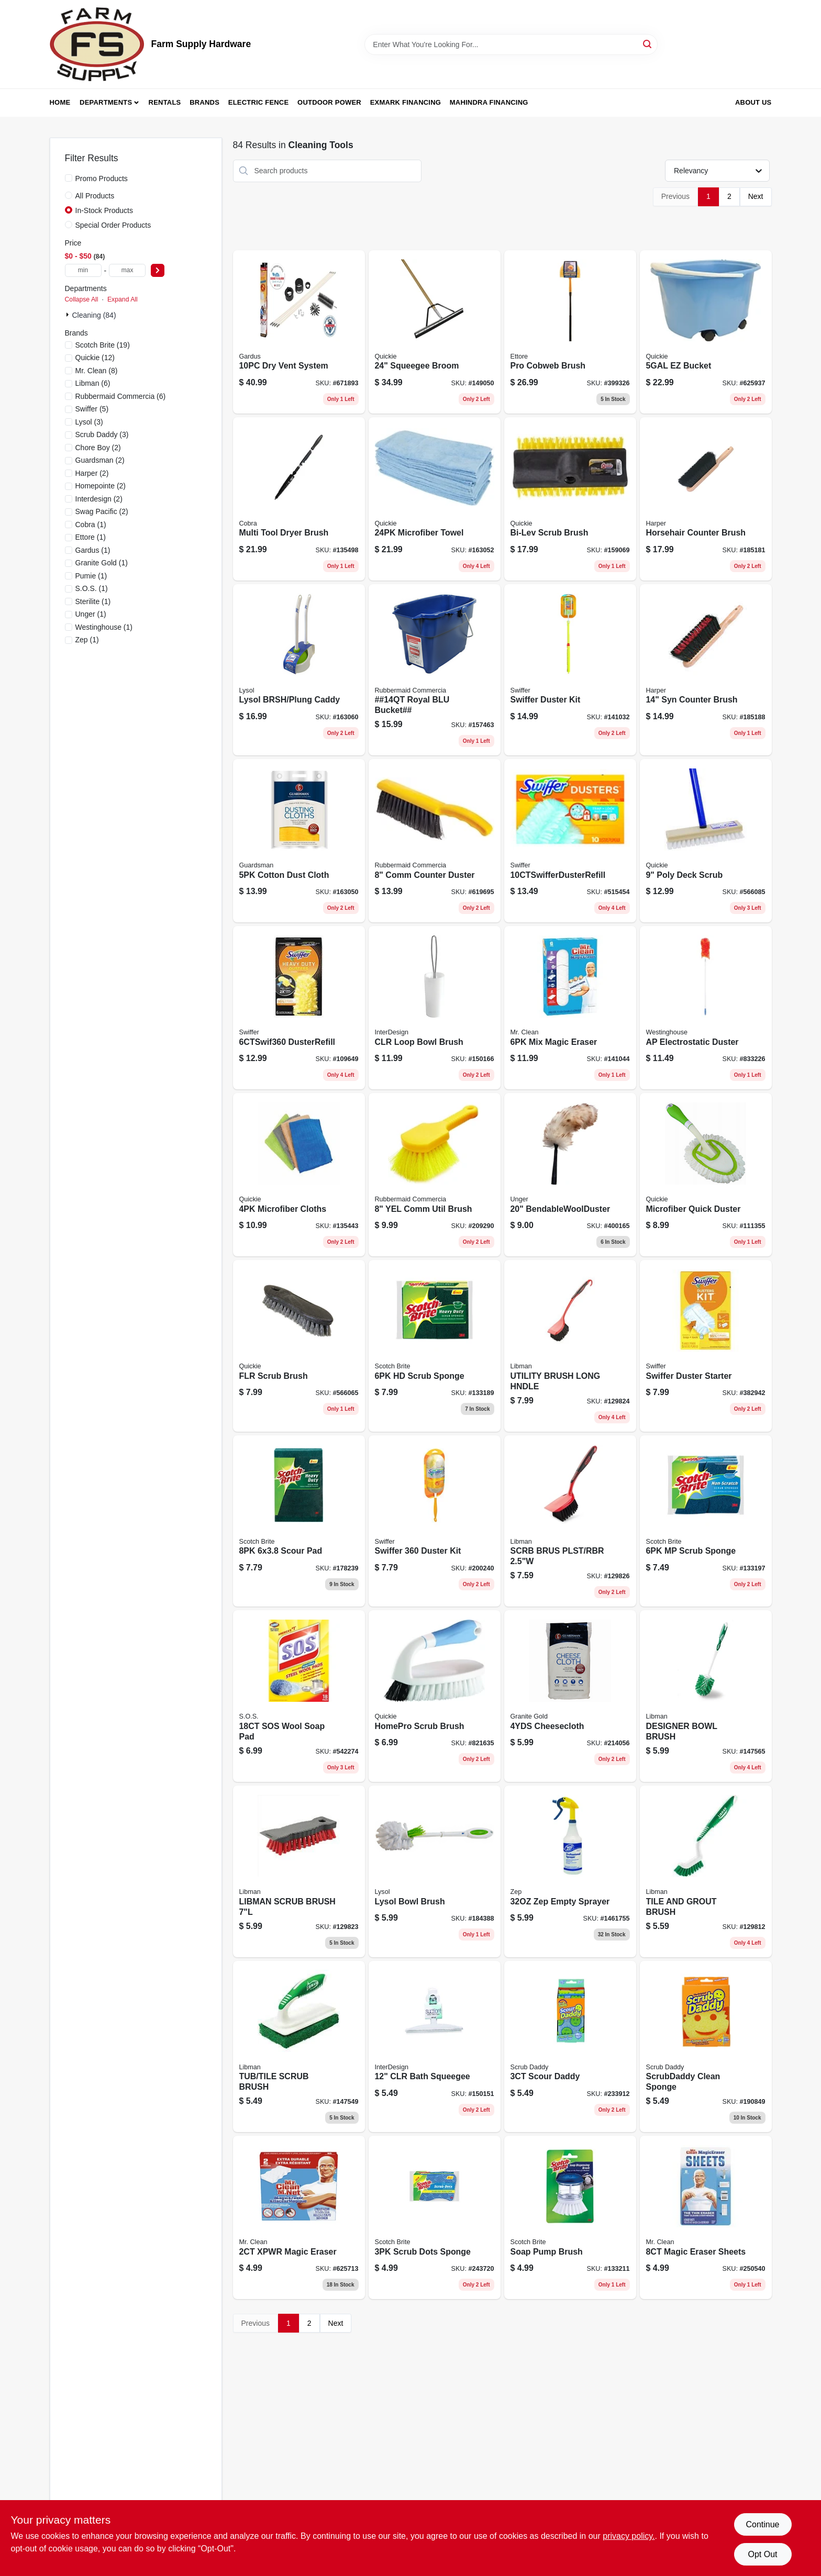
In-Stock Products (104, 210)
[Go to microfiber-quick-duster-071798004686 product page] (706, 1174)
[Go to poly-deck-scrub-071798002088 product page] (706, 840)
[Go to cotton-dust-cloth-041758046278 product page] (299, 840)
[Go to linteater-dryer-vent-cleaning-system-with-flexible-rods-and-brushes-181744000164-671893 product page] (299, 332)
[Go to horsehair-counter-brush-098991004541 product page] (706, 499)
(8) (96, 370)
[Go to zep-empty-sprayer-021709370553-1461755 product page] (570, 1871)
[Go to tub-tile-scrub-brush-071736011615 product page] (299, 2047)
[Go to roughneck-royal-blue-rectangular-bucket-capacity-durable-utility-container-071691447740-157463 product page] (435, 670)
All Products (95, 195)
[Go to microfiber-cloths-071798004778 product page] (299, 1174)
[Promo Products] (68, 178)
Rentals (165, 102)
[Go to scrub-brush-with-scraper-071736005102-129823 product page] (299, 1871)
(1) (90, 524)
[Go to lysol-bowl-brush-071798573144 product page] (435, 1871)
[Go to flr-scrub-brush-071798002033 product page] (299, 1346)
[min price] (83, 270)
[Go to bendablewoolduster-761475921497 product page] (570, 1174)
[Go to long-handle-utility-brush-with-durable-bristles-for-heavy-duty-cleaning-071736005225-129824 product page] (570, 1346)
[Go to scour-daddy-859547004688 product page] (570, 2047)
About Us (753, 102)
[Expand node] (68, 315)
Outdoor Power (329, 102)
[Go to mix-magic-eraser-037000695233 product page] (570, 1007)
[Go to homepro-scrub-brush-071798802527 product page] (435, 1696)
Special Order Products (113, 225)
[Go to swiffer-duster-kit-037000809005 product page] (570, 670)
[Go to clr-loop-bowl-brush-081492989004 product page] (435, 1007)
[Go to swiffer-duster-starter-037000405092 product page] (706, 1346)
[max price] (127, 270)
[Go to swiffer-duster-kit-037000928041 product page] (435, 1521)
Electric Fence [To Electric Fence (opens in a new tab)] (258, 102)
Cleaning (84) (94, 315)
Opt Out (762, 2554)
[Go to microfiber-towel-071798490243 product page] (435, 499)
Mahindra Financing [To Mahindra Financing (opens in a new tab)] (489, 102)
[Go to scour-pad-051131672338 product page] (299, 1521)
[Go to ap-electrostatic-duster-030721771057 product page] (706, 1007)
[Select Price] (157, 270)
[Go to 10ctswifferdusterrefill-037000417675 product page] (570, 840)
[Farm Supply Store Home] (97, 44)
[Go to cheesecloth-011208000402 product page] (570, 1696)
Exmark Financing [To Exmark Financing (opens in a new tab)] (405, 102)
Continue (762, 2524)
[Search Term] (511, 44)
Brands (204, 102)
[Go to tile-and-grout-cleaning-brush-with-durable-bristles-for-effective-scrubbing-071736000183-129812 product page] (706, 1871)
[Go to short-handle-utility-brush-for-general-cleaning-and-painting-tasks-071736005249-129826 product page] (570, 1521)
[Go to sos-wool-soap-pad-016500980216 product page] (299, 1696)
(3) (89, 422)
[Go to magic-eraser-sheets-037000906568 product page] (706, 2217)
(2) (98, 447)
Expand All (122, 299)
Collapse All (81, 299)
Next (755, 196)
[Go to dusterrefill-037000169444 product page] (299, 1007)
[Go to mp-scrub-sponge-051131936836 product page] (706, 1521)
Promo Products (101, 178)
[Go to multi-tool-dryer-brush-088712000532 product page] (299, 499)
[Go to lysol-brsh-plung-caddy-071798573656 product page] (299, 670)
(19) (102, 345)
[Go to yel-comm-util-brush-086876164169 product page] (435, 1174)
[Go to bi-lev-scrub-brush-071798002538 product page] (570, 499)
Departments (106, 102)
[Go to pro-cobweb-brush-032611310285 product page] (570, 332)
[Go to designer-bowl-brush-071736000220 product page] (706, 1696)
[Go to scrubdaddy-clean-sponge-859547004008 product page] (706, 2047)
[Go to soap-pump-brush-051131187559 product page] (570, 2217)
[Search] (648, 43)
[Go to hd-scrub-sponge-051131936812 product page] (435, 1346)
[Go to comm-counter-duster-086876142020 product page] (435, 840)
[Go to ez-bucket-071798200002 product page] (706, 332)
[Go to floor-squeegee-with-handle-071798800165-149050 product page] (435, 332)
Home (60, 102)
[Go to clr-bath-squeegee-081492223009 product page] (435, 2047)
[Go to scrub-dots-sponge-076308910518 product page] (435, 2217)
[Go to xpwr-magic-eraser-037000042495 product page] (299, 2217)
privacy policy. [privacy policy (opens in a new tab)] (628, 2536)
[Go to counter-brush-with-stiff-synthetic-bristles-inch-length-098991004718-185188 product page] (706, 670)
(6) (92, 383)
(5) (92, 409)
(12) (95, 357)
